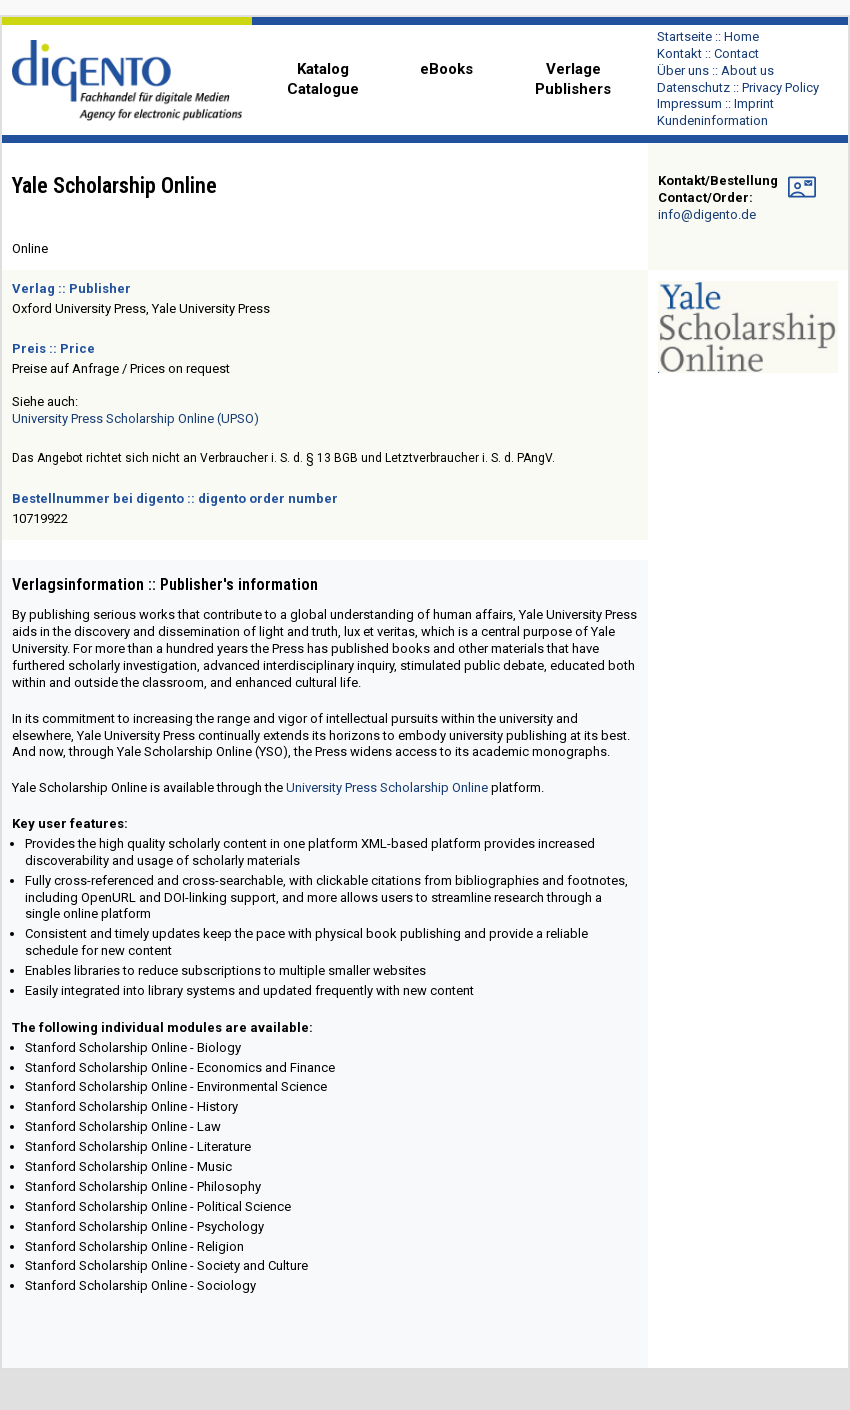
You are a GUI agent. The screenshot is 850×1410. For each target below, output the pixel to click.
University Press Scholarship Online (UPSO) (135, 418)
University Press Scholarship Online (387, 787)
